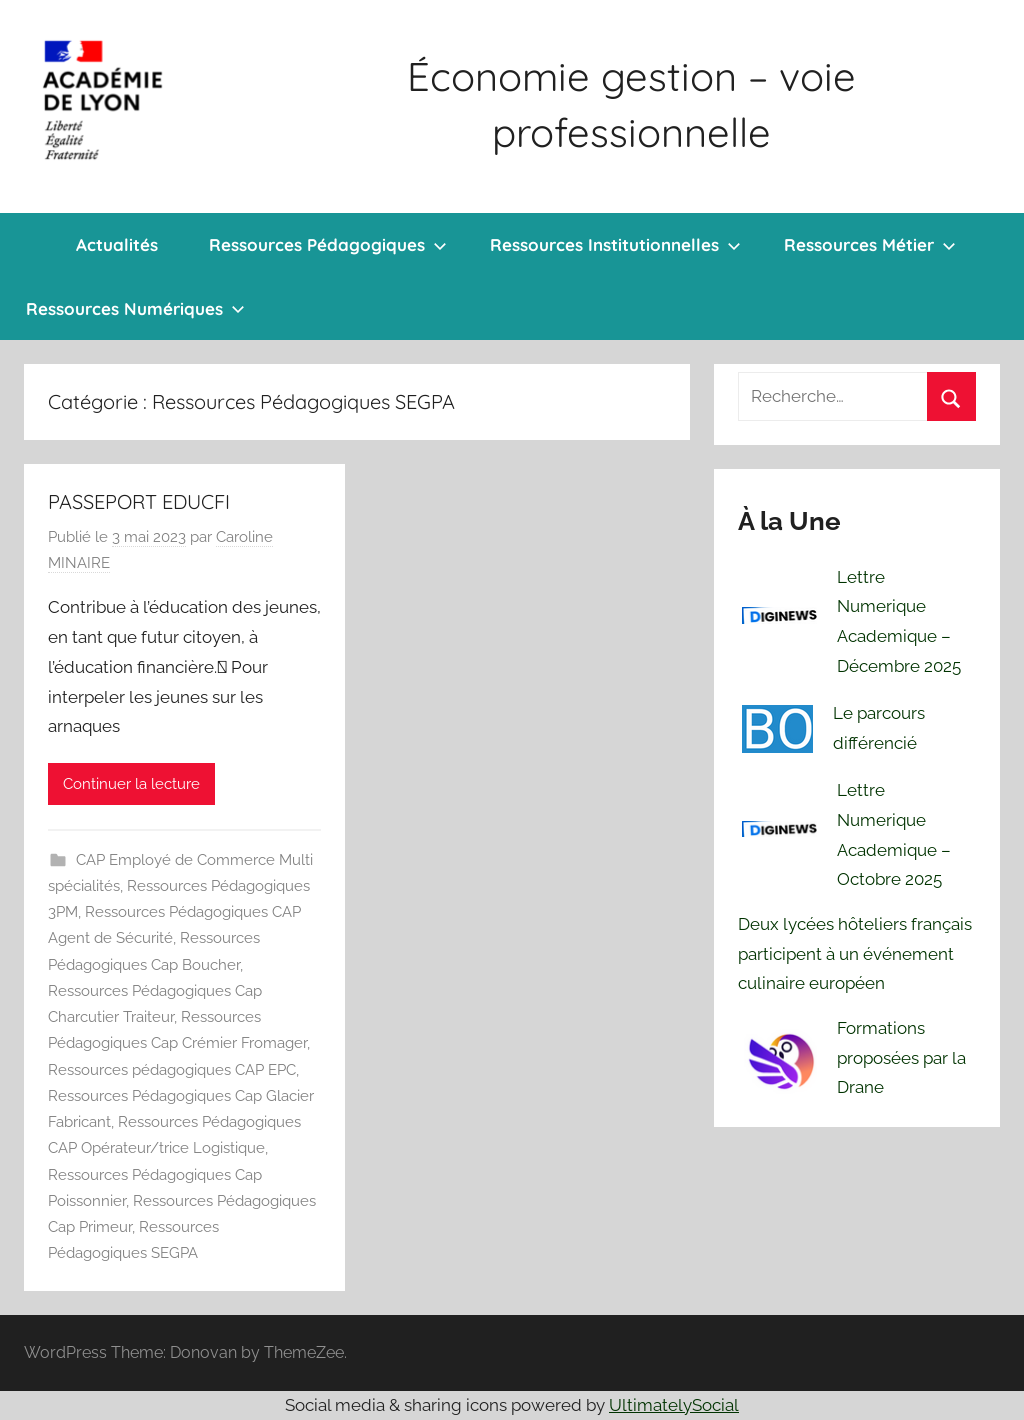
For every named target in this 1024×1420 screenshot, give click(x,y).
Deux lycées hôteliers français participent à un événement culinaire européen (855, 954)
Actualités (117, 244)
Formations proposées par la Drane (901, 1058)
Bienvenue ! (25, 245)
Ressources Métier (870, 244)
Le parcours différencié (879, 728)
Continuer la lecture (131, 784)
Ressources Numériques (135, 308)
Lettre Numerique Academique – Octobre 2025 (894, 834)
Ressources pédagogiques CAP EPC (172, 1070)
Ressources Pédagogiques (328, 244)
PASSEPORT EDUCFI (139, 501)
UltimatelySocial (674, 1405)
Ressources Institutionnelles (615, 244)
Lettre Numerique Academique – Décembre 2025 (899, 621)
